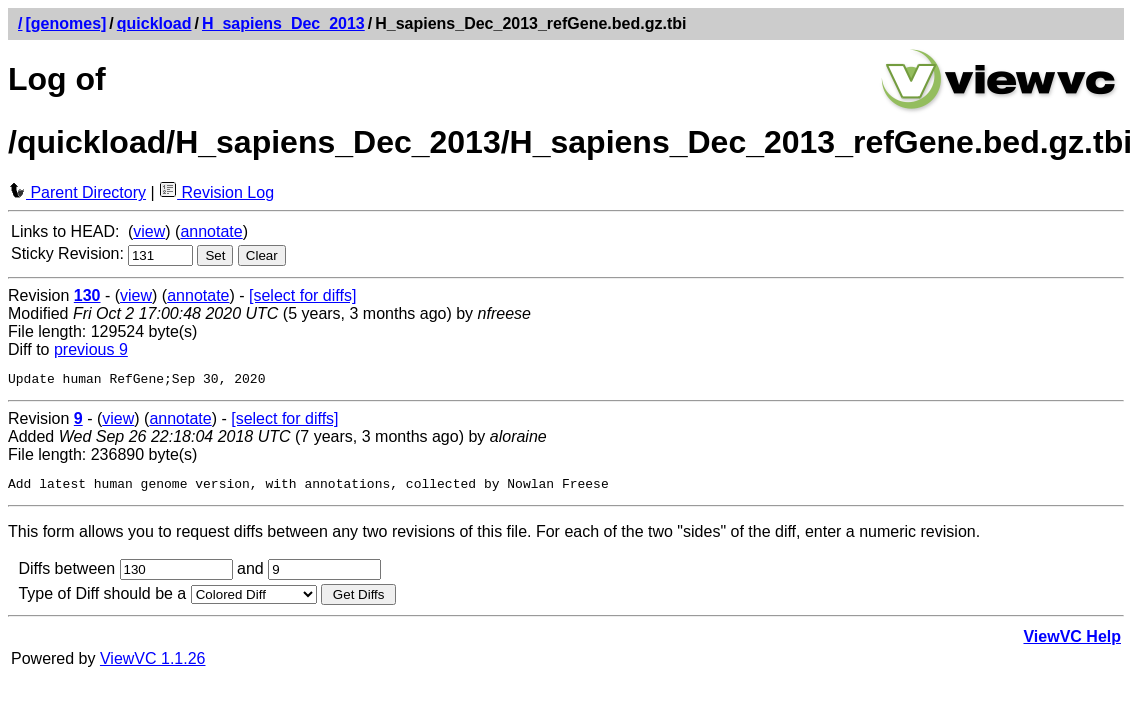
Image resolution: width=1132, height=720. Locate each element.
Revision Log (216, 192)
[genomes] (65, 23)
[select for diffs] (302, 295)
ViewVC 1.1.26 (153, 664)
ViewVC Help (1072, 642)
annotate (211, 231)
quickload (154, 23)
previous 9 (91, 349)
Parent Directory (77, 192)
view (149, 231)
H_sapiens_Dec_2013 (283, 23)
